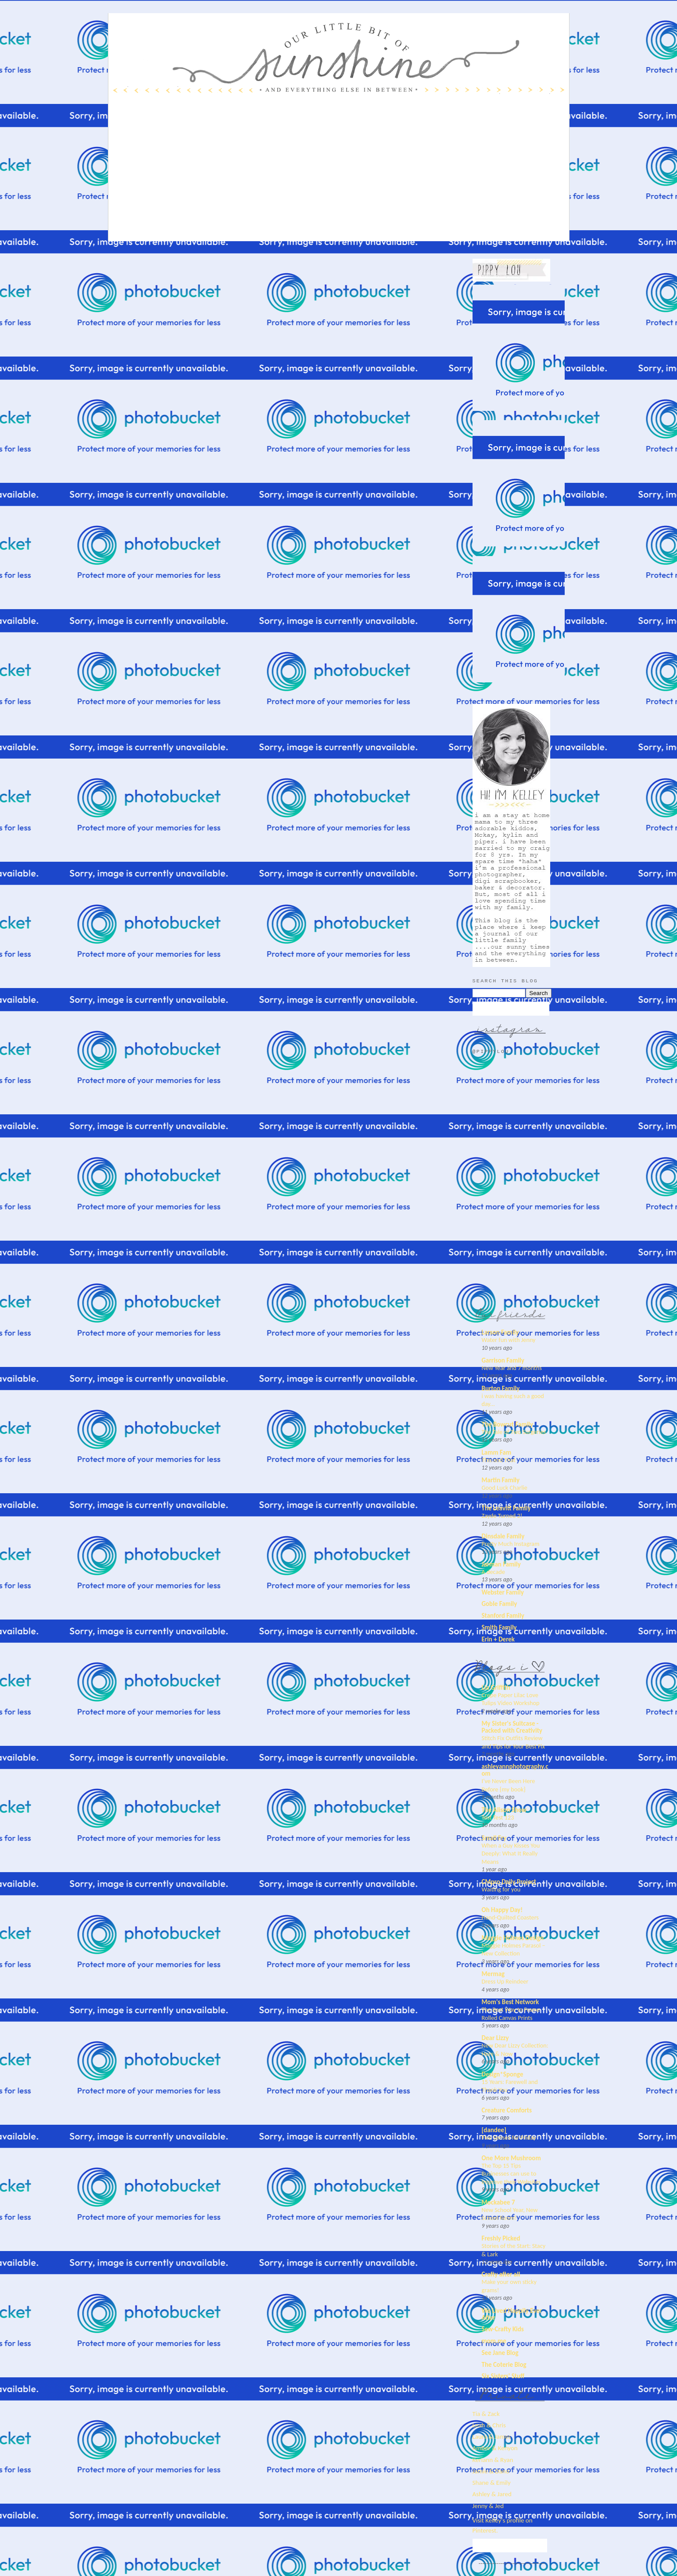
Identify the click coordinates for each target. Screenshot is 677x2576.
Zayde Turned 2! (502, 1516)
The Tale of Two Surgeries (514, 1432)
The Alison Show (504, 1810)
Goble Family (499, 1604)
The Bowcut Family (507, 1424)
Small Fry (494, 1838)
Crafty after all (501, 2274)
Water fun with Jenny (509, 1340)
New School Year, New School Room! (510, 2214)
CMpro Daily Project (509, 1882)
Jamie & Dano (491, 2471)
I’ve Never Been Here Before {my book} (508, 1785)
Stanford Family (503, 1616)
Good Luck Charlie (504, 1487)
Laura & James (492, 2436)
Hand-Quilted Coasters (510, 1917)
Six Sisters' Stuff (503, 2376)
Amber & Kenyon (495, 2448)
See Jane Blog (500, 2353)
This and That (499, 1460)
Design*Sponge (502, 2074)
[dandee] (494, 2130)
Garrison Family (503, 1360)
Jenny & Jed (488, 2506)
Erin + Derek (498, 1639)
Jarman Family (501, 1564)
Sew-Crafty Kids (503, 2329)
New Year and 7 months (512, 1368)
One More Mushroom (511, 2158)
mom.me (494, 2341)
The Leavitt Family (506, 1508)
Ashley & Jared (492, 2494)
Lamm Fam (497, 1452)
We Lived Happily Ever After (512, 2314)
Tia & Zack (486, 2414)
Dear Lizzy (495, 2038)
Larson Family (500, 1332)
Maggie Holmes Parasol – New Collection (513, 1949)
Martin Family (501, 1480)
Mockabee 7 (498, 2202)
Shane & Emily (492, 2483)
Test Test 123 (498, 1817)
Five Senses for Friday (509, 2137)
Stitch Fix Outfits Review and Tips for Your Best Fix (513, 1742)
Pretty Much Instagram (511, 1544)
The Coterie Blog (504, 2365)
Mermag (493, 1974)
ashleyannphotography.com (515, 1770)
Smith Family (499, 1627)
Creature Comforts (507, 2110)
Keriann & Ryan (493, 2460)
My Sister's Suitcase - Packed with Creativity (512, 1727)
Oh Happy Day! (502, 1910)
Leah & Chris (489, 2425)
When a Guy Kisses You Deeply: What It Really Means (511, 1853)
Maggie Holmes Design (513, 1938)
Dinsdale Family (503, 1536)
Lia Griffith (496, 1687)
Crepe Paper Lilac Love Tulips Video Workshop (511, 1699)
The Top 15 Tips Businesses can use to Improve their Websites (511, 2174)
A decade (493, 1572)
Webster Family (503, 1592)
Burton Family (501, 1388)
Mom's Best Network (510, 2002)
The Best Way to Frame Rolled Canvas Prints (511, 2013)
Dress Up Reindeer (505, 1981)
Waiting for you (501, 1889)
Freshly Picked (501, 2238)
